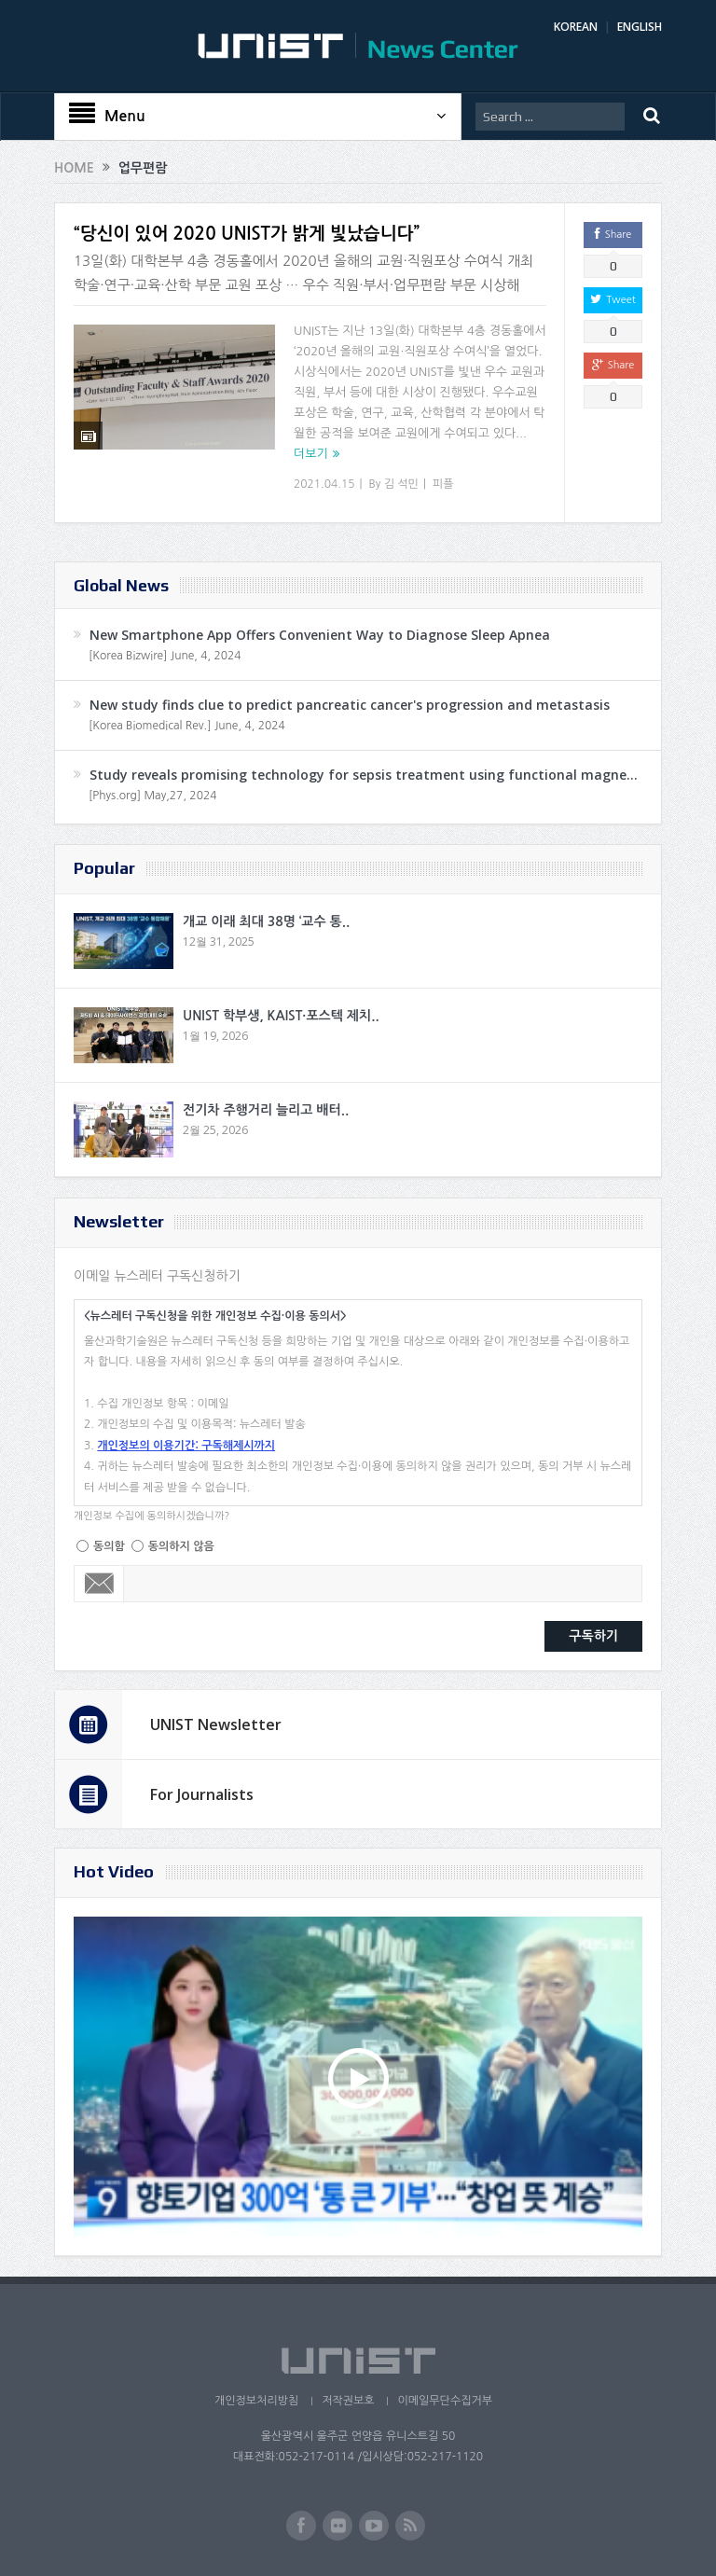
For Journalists (202, 1794)
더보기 (311, 454)
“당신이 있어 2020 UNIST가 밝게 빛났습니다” (247, 233)
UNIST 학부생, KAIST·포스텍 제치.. (281, 1015)
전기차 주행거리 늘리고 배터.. (266, 1109)
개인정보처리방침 (256, 2400)
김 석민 (401, 484)
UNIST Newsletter (216, 1724)
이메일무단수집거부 (444, 2400)
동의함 (109, 1546)
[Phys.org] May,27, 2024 (152, 795)
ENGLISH (639, 27)
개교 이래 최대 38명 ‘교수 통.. (266, 921)
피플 (443, 484)
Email (99, 1583)
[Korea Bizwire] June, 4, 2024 (165, 655)
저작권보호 (348, 2400)
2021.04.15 (324, 484)
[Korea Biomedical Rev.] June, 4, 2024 (187, 725)
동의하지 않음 (181, 1546)
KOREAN (576, 27)
